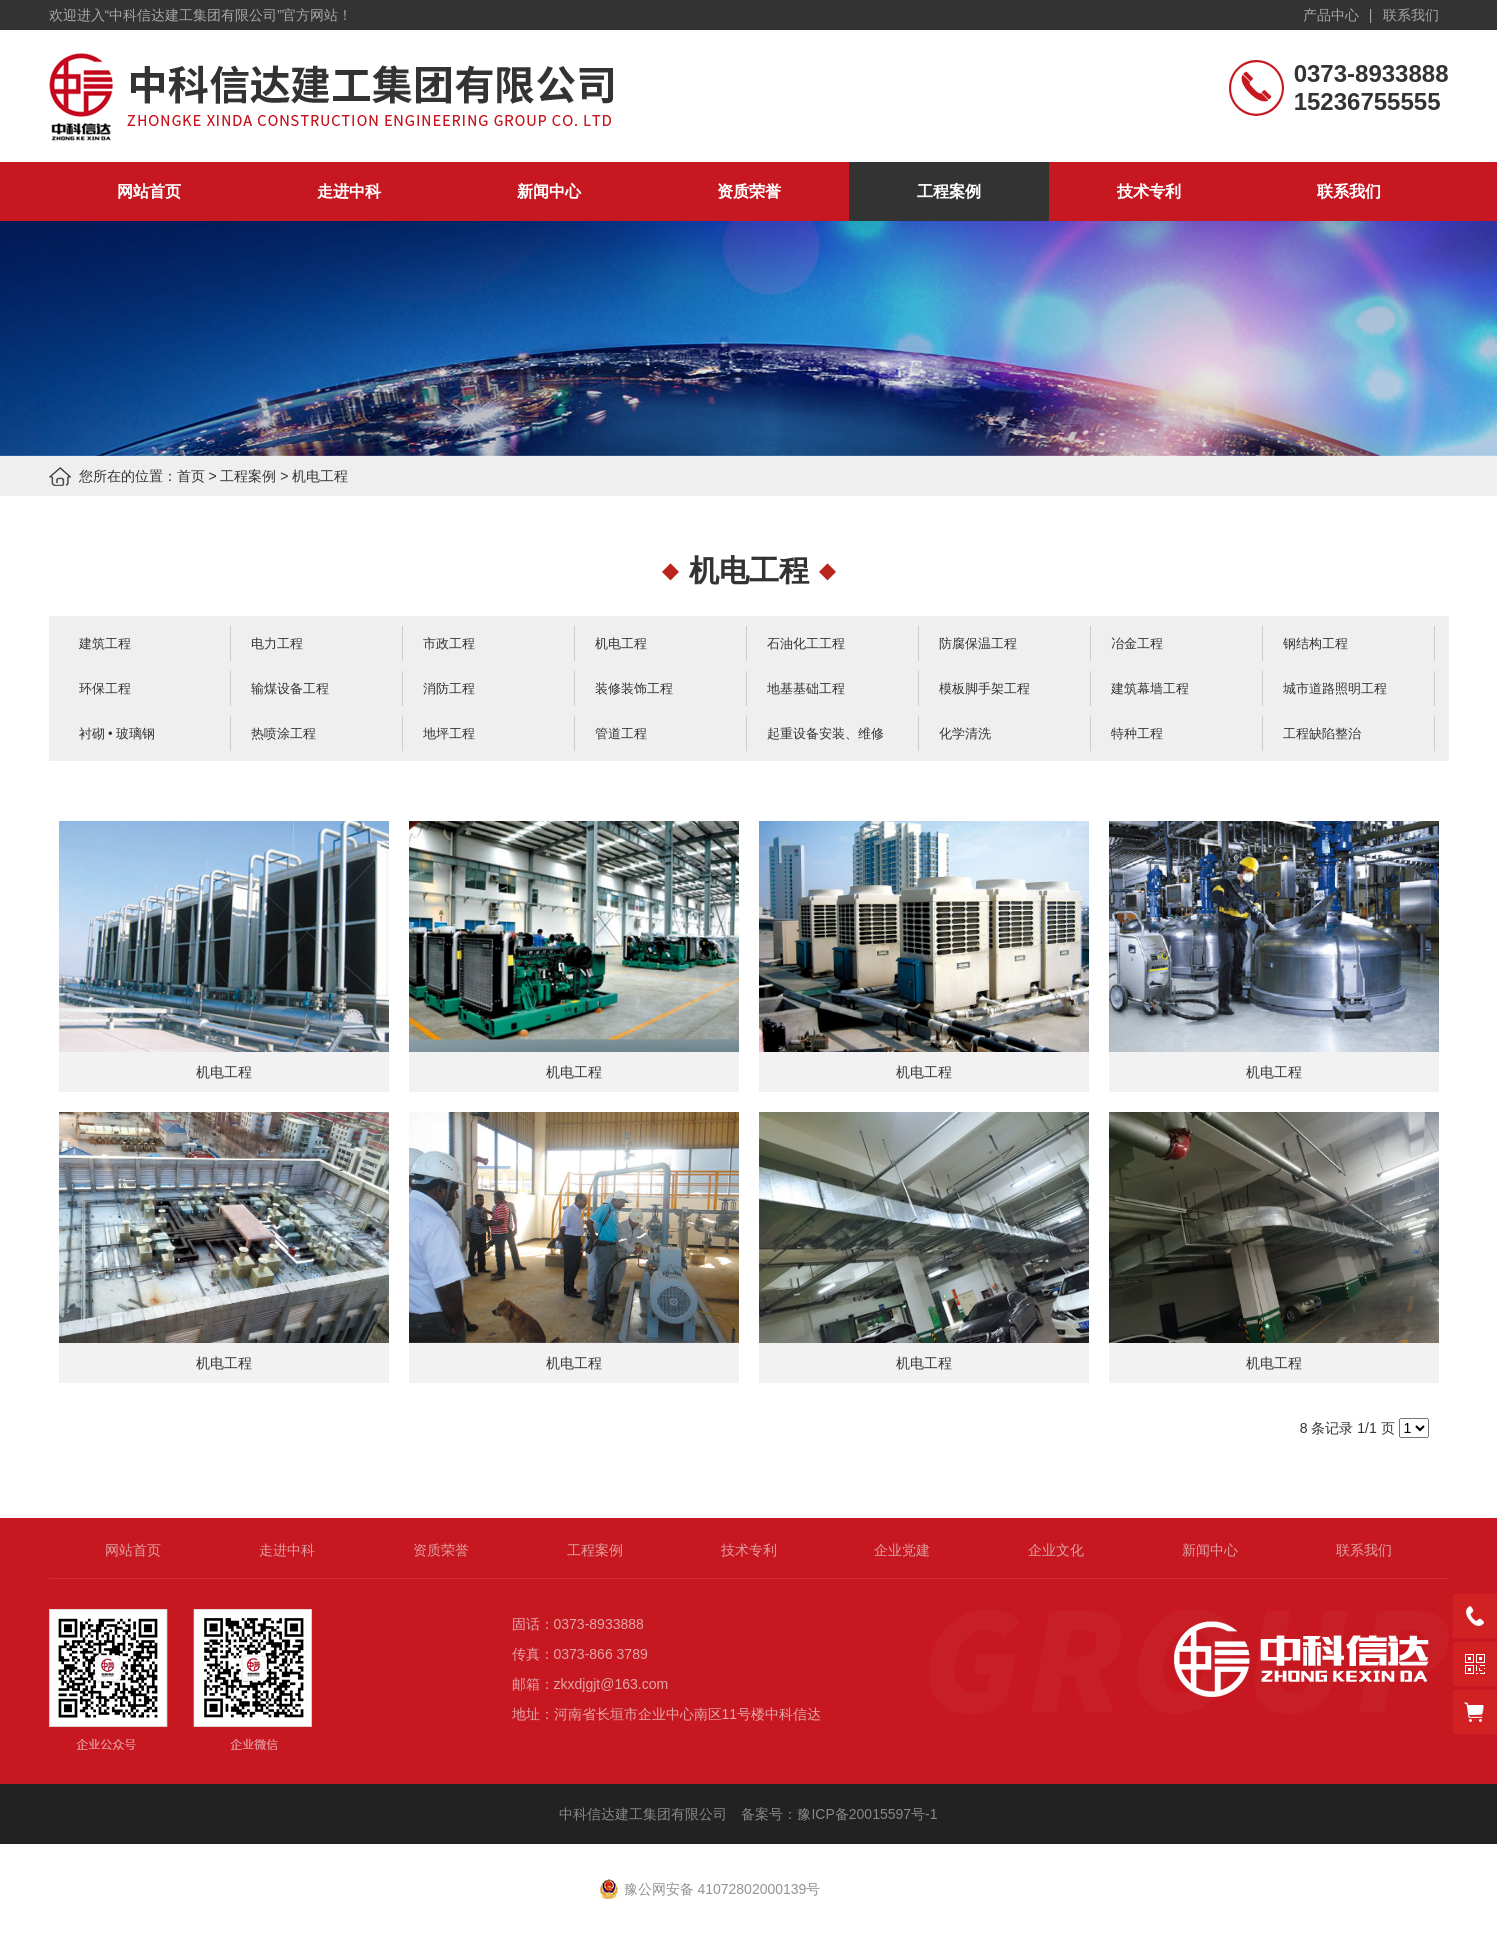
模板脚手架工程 (984, 688)
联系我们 (1411, 15)
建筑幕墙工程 (1150, 688)
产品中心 (1331, 15)
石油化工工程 (806, 643)
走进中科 (349, 191)
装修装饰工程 (634, 688)
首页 (191, 476)
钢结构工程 (1315, 643)
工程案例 (949, 191)
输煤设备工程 (290, 688)
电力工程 (277, 643)
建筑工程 (105, 643)
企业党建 (902, 1550)
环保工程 (105, 688)
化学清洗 (965, 733)
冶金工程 (1137, 643)
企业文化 (1056, 1550)
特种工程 (1137, 733)
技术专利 (1149, 191)
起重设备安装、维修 (825, 733)
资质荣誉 (749, 191)
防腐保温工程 (978, 643)
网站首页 (149, 191)
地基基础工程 (806, 688)
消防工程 (449, 688)
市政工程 (449, 643)
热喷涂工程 (283, 733)
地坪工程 (449, 733)
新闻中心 (549, 191)
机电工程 (320, 476)
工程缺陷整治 (1322, 733)
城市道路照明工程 (1335, 688)
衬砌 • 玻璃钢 (117, 733)
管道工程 (621, 733)
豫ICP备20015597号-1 (869, 1814)
